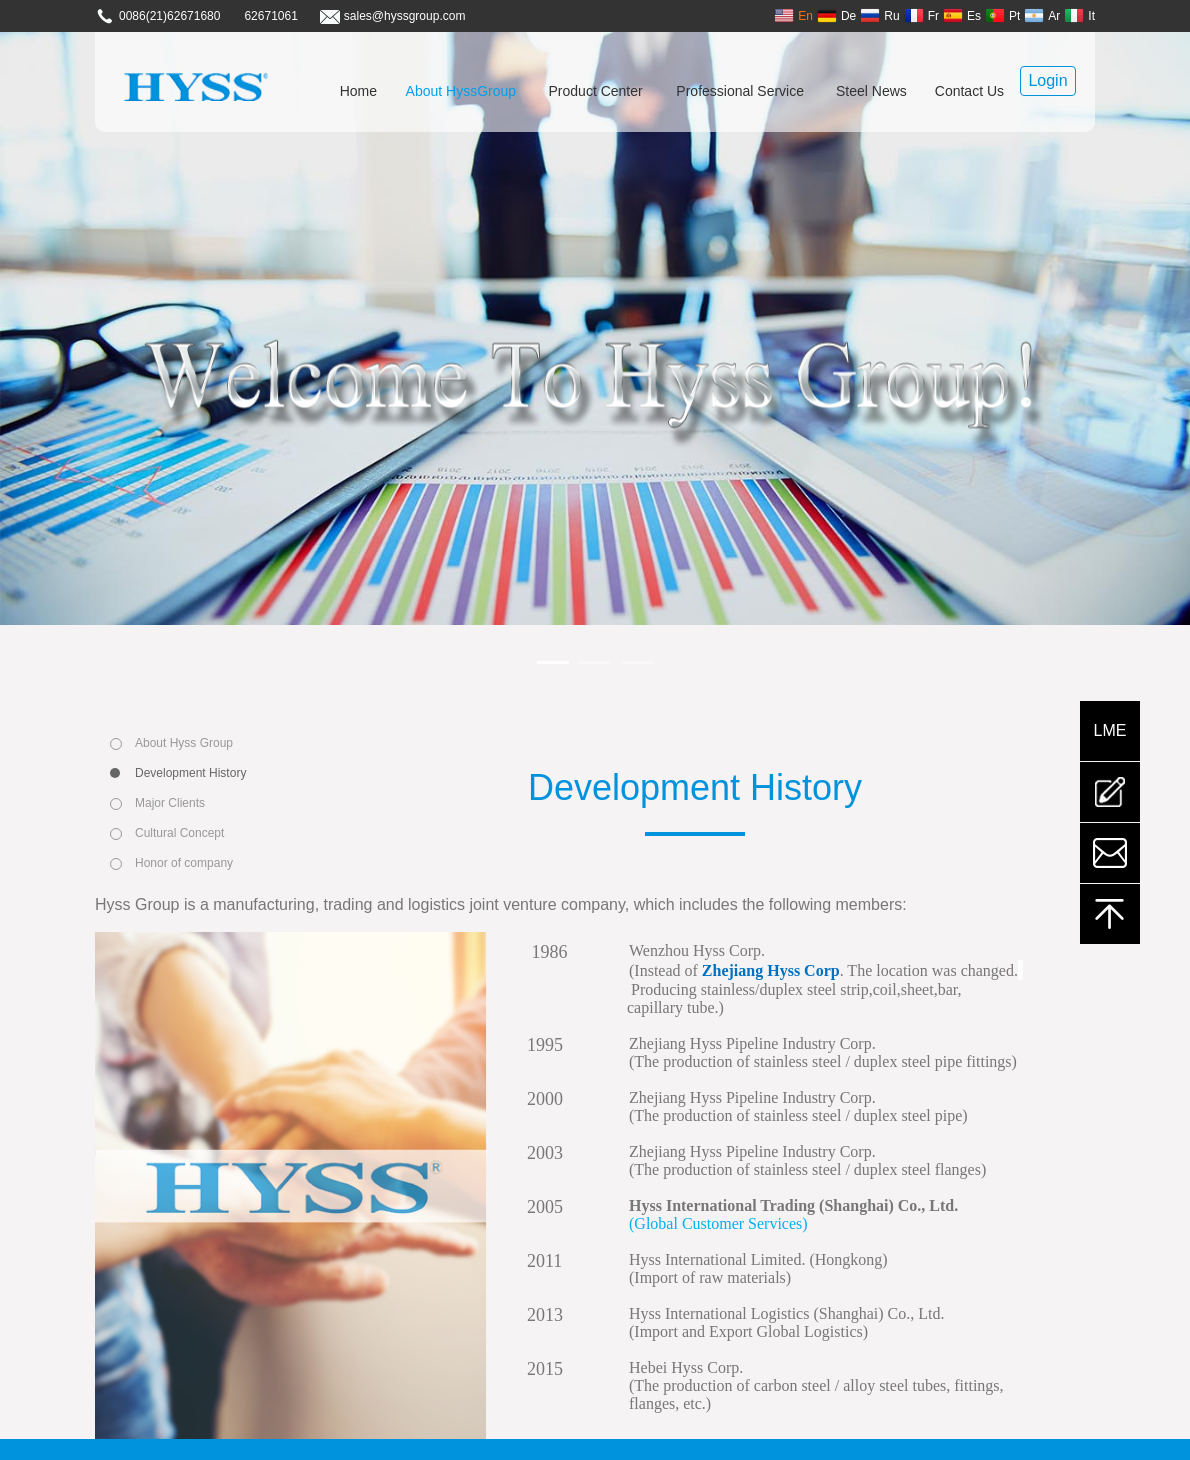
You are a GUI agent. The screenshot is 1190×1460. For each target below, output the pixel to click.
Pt (1002, 15)
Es (962, 15)
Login (1047, 80)
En (793, 15)
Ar (1042, 15)
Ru (879, 15)
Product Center (596, 91)
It (1079, 15)
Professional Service (740, 91)
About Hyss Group (184, 743)
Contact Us (969, 91)
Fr (921, 15)
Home (358, 91)
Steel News (871, 91)
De (836, 15)
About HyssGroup (461, 91)
